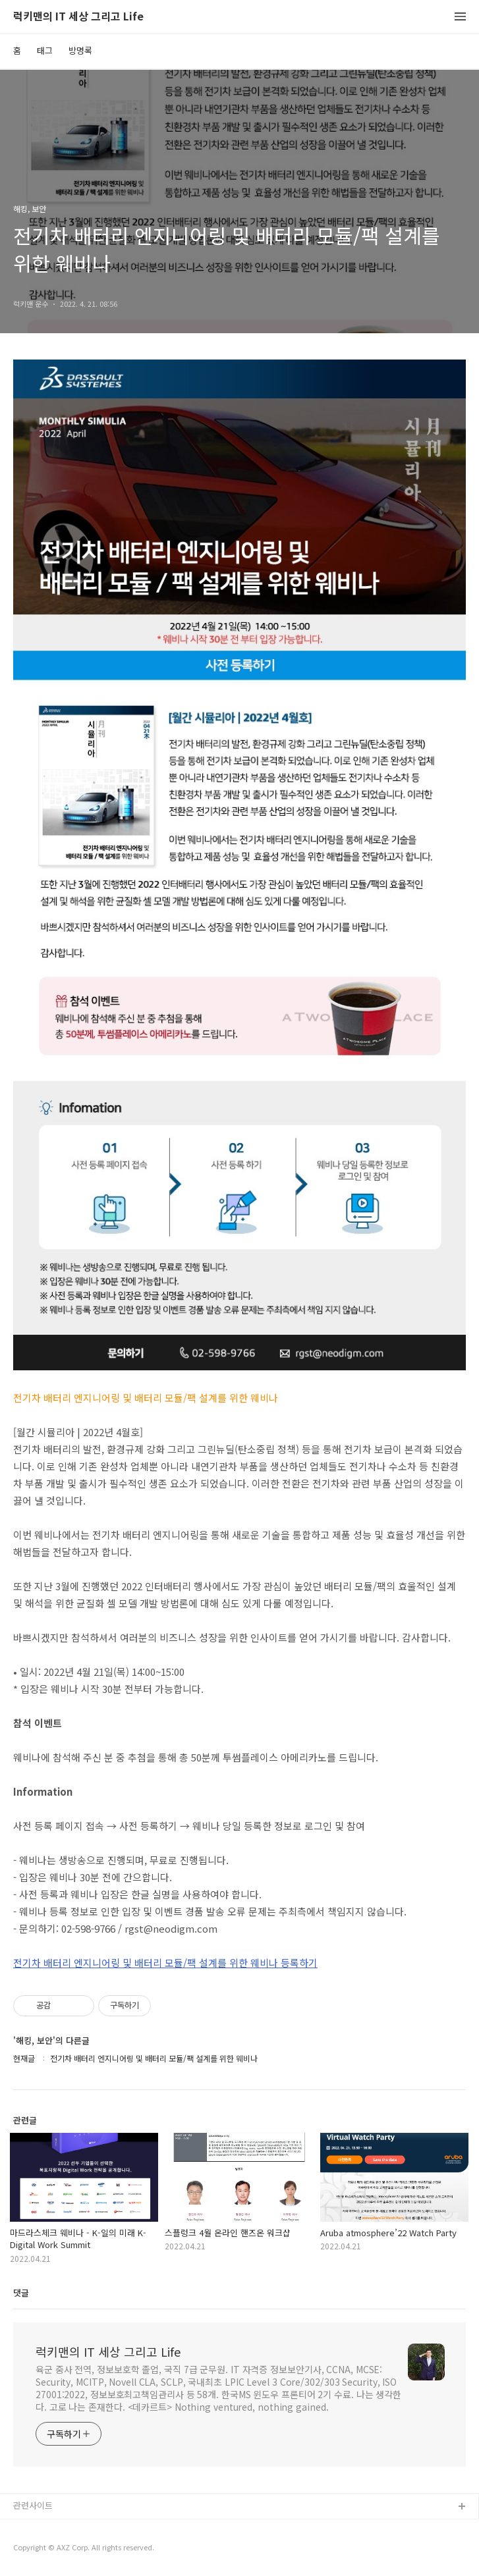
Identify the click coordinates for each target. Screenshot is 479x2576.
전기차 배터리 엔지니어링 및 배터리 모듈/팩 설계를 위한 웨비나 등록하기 (165, 1963)
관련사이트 (33, 2505)
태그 (45, 50)
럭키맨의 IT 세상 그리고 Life (78, 17)
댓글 (21, 2292)
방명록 (80, 50)
